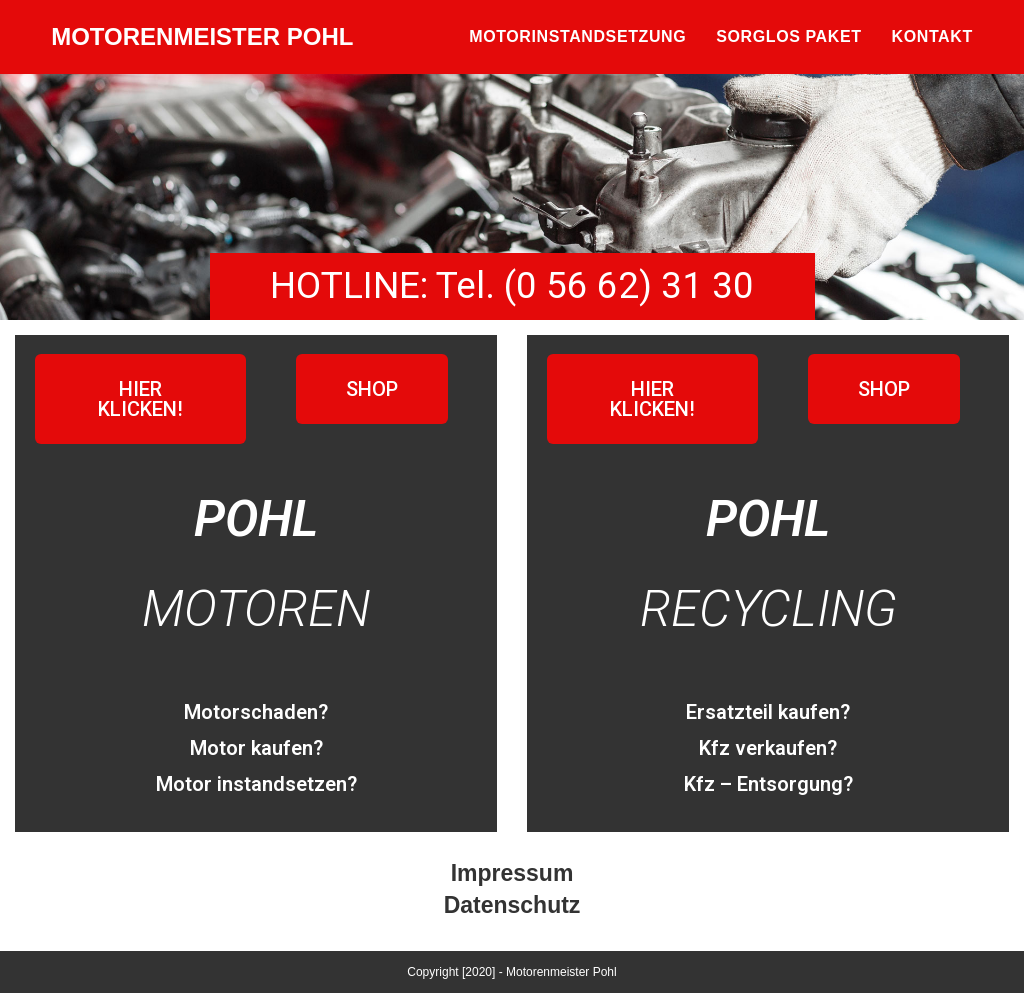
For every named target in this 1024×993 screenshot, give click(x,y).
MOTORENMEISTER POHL (202, 36)
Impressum (512, 873)
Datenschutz (512, 905)
